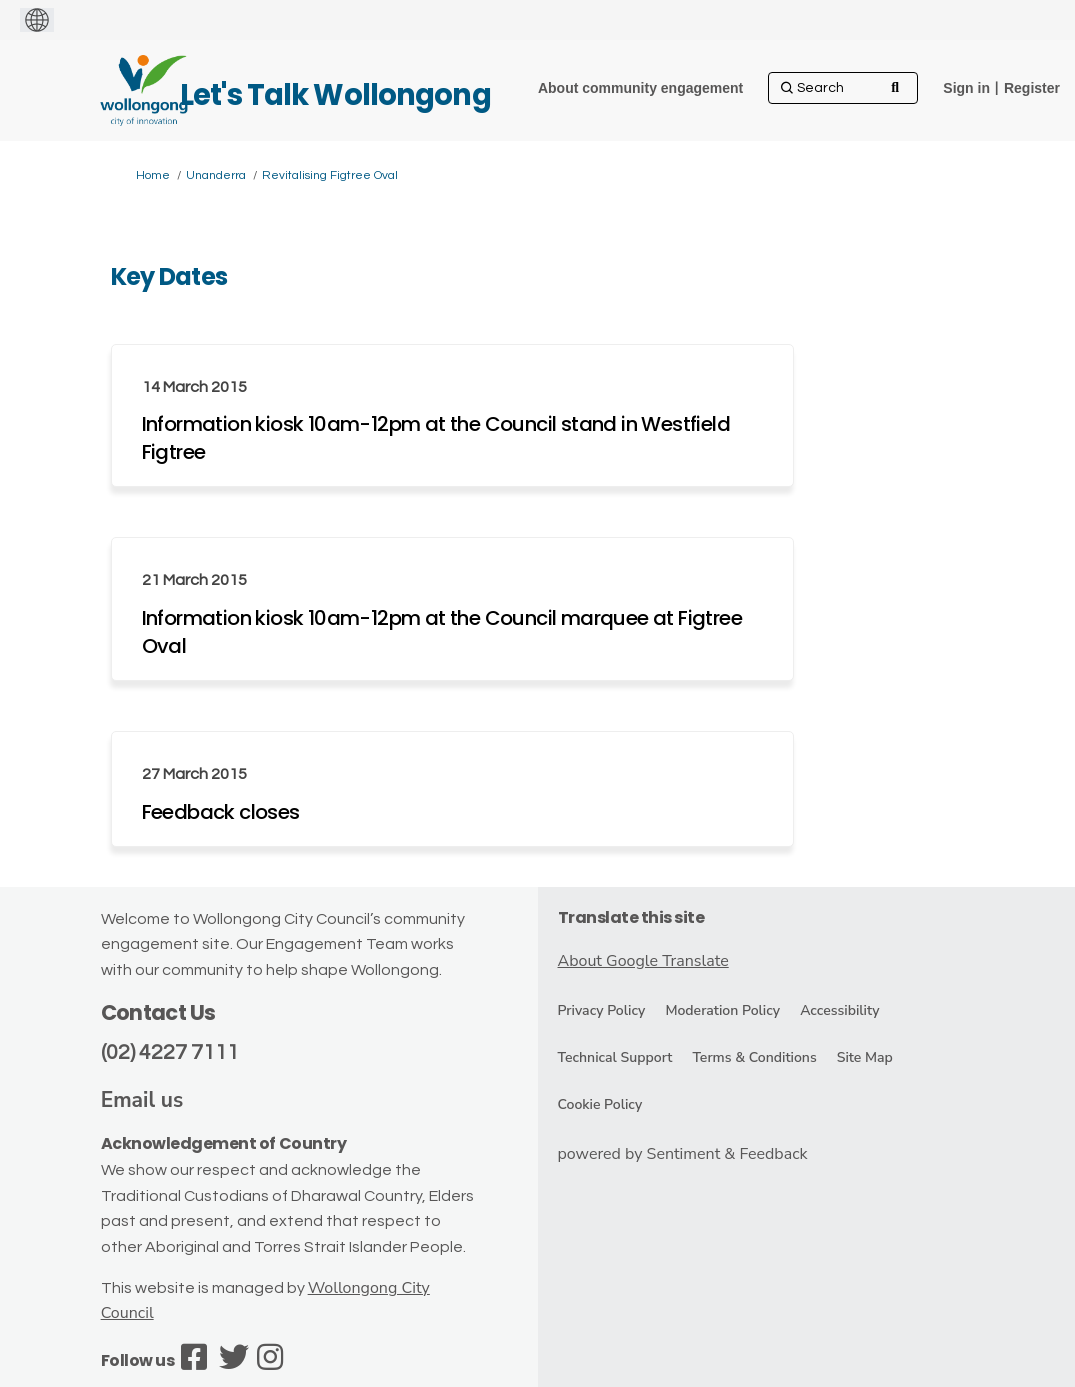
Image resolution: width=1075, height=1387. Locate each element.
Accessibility (839, 1010)
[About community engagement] (640, 88)
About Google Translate (643, 961)
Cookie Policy (600, 1104)
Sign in (966, 88)
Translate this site (631, 917)
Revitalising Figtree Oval (330, 175)
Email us (142, 1100)
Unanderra (216, 175)
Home (153, 175)
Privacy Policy (602, 1010)
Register (1032, 88)
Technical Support (615, 1057)
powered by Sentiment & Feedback (683, 1154)
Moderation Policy (722, 1010)
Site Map (865, 1057)
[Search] (843, 88)
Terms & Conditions (754, 1057)
